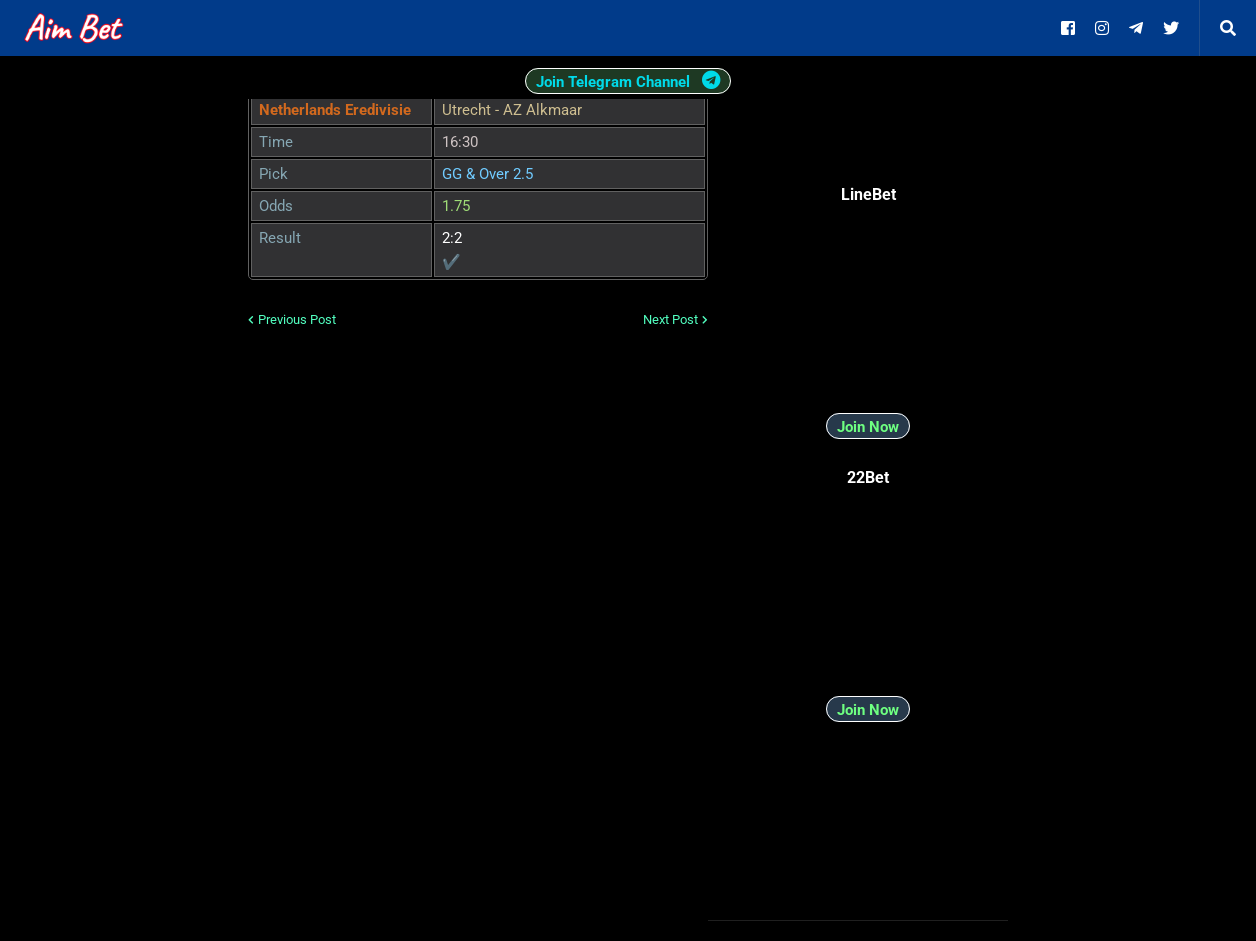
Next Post (670, 319)
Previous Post (297, 319)
